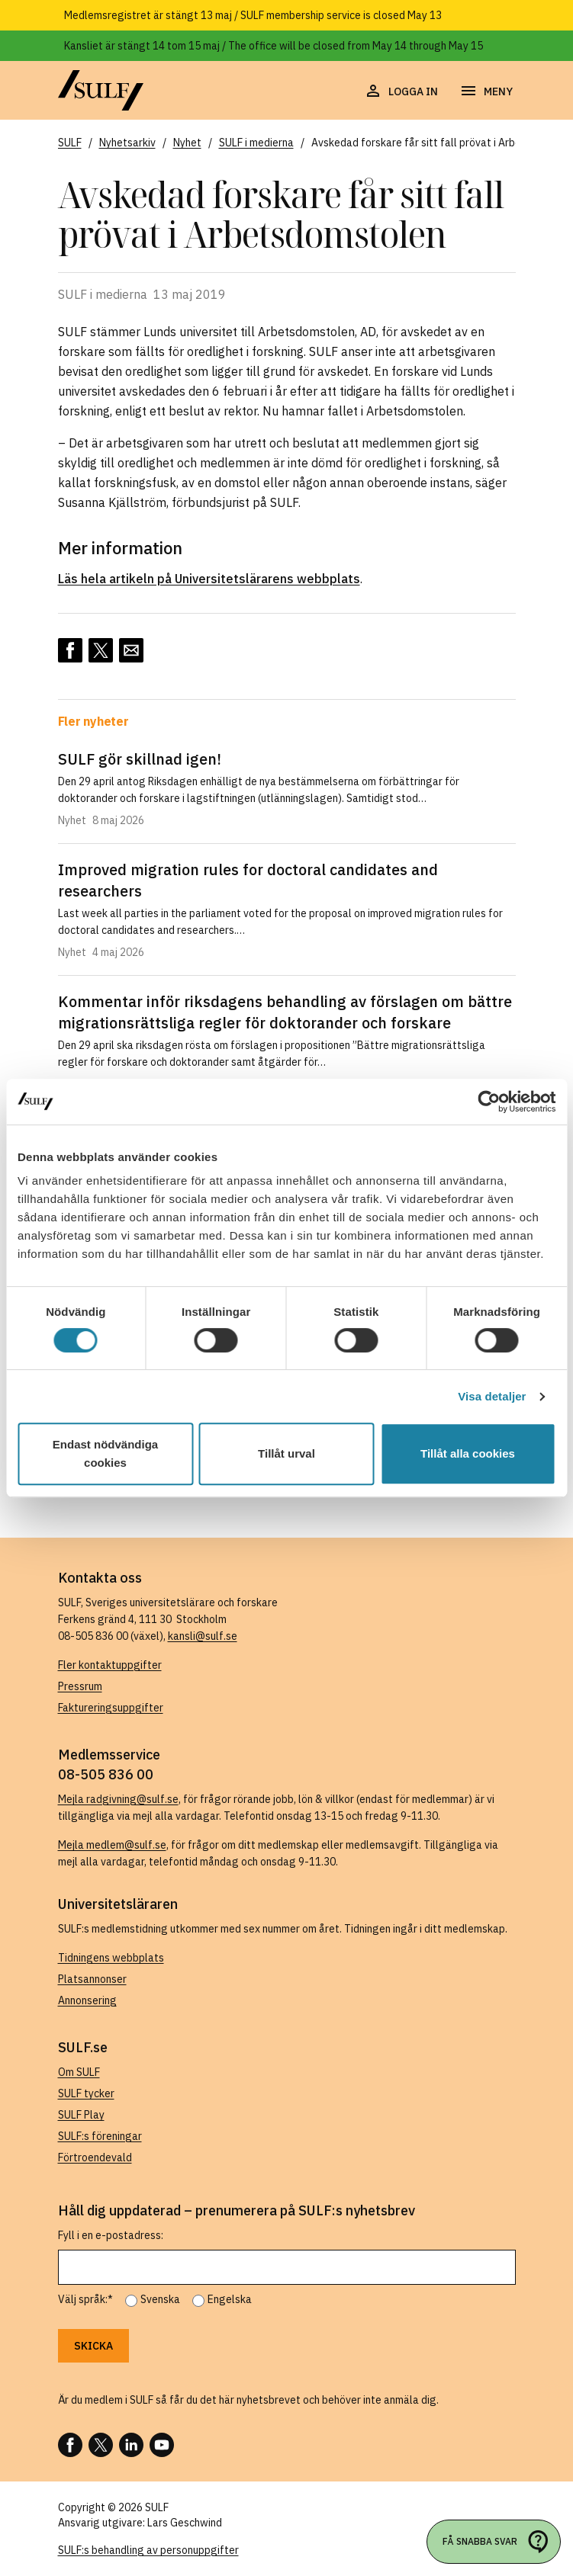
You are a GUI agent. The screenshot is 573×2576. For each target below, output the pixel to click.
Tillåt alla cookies (467, 1453)
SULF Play (81, 2115)
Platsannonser (92, 1979)
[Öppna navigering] (486, 91)
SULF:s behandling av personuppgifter (148, 2550)
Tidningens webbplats (111, 1958)
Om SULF (79, 2072)
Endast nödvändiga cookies (105, 1453)
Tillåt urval (286, 1453)
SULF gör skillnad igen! (139, 759)
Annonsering (87, 2000)
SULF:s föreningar (100, 2136)
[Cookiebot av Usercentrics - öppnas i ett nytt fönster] (488, 1101)
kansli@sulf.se (202, 1636)
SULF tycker (86, 2093)
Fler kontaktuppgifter (110, 1665)
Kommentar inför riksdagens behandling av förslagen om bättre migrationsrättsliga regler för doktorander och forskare (285, 1012)
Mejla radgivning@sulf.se (118, 1799)
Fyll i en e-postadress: (110, 2235)
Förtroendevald (95, 2157)
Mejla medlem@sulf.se (112, 1845)
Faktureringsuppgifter (110, 1708)
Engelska (230, 2299)
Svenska (160, 2299)
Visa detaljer (492, 1396)
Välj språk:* (85, 2299)
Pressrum (80, 1686)
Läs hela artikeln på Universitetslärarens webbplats (209, 578)
